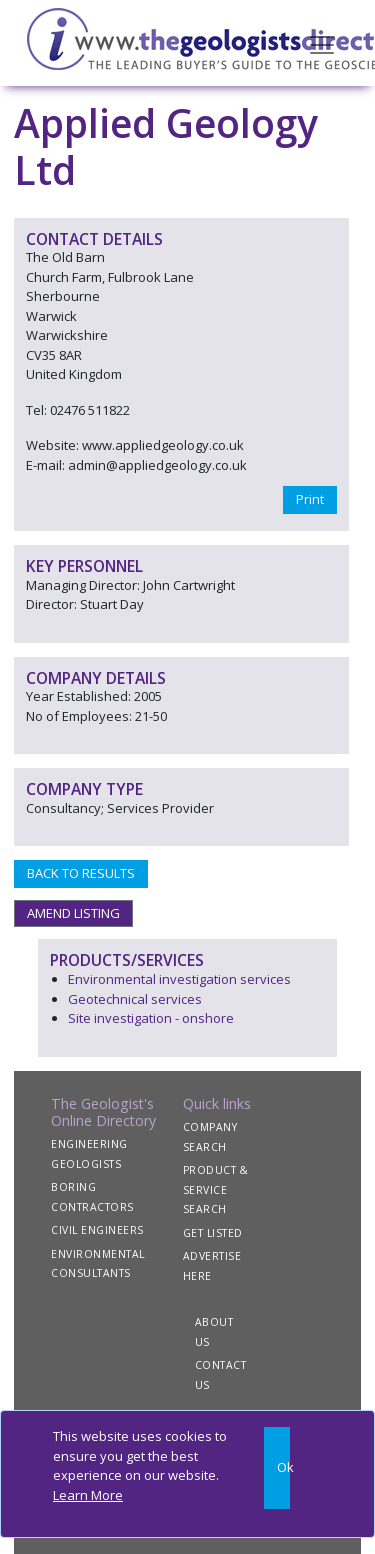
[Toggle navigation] (322, 43)
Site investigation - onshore (151, 1018)
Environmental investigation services (179, 979)
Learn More (88, 1495)
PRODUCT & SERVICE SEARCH (216, 1189)
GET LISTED (213, 1233)
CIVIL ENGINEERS (97, 1230)
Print (310, 499)
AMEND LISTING (73, 913)
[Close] (277, 1468)
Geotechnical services (135, 999)
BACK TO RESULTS (81, 873)
